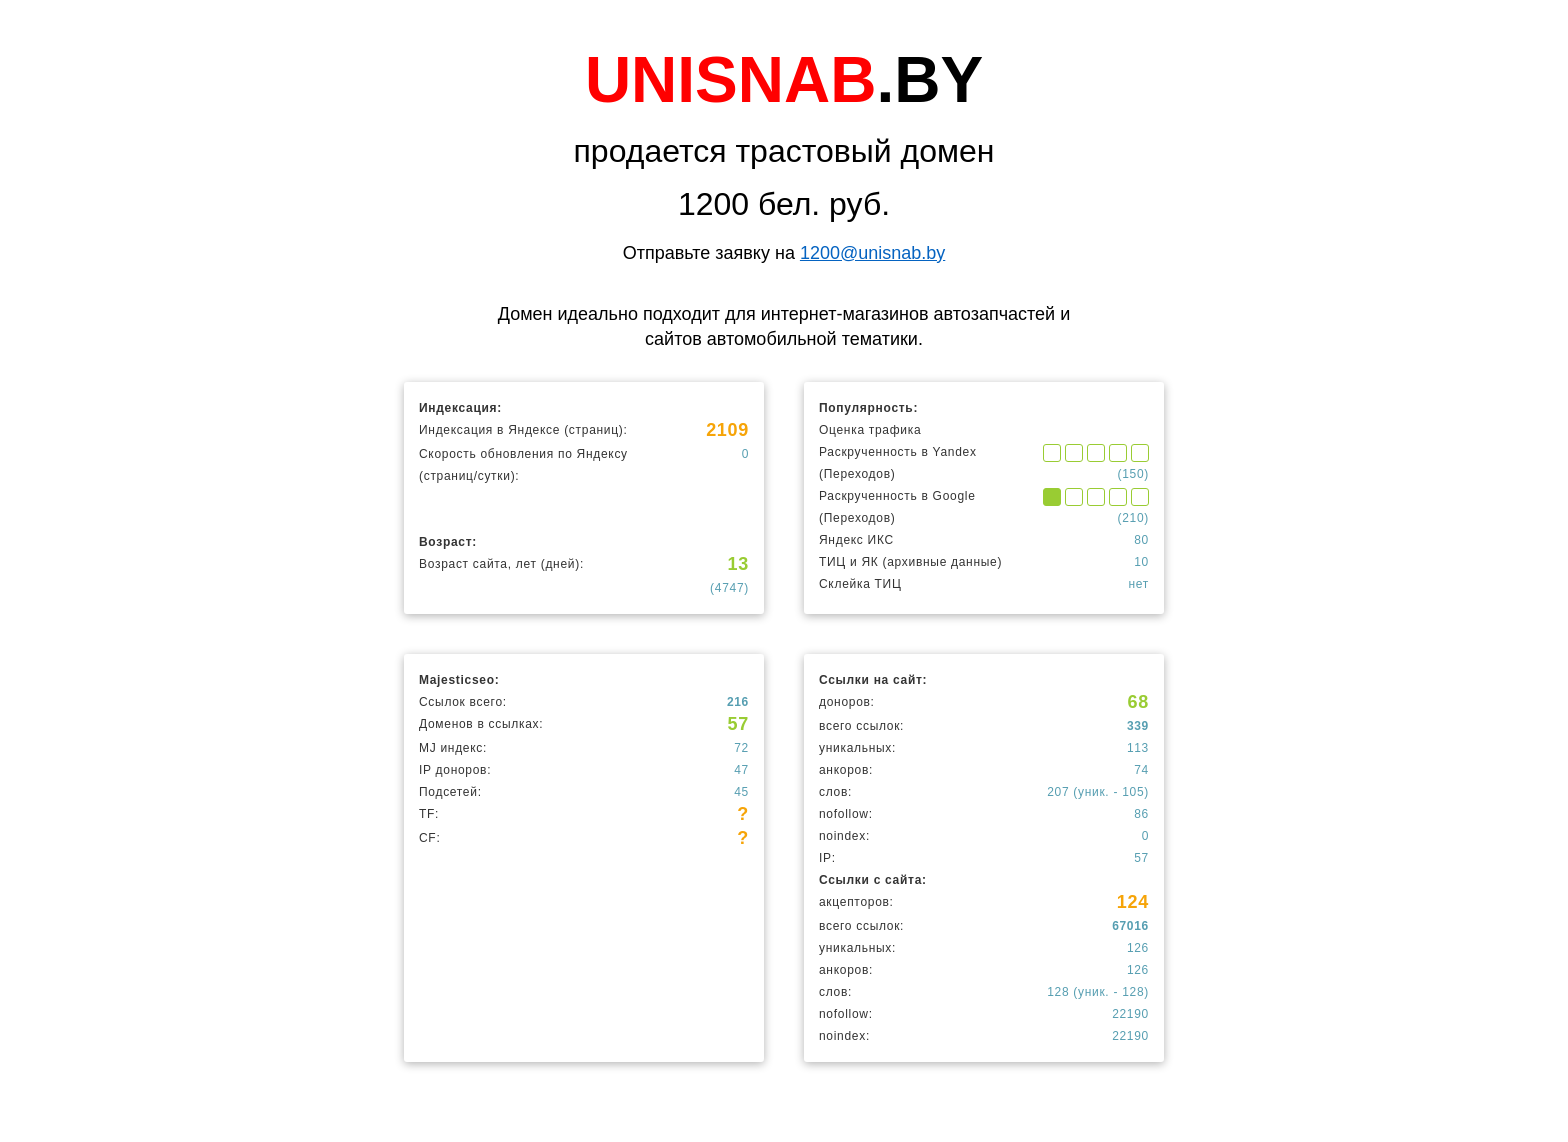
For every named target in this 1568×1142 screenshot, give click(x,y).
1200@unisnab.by (872, 253)
